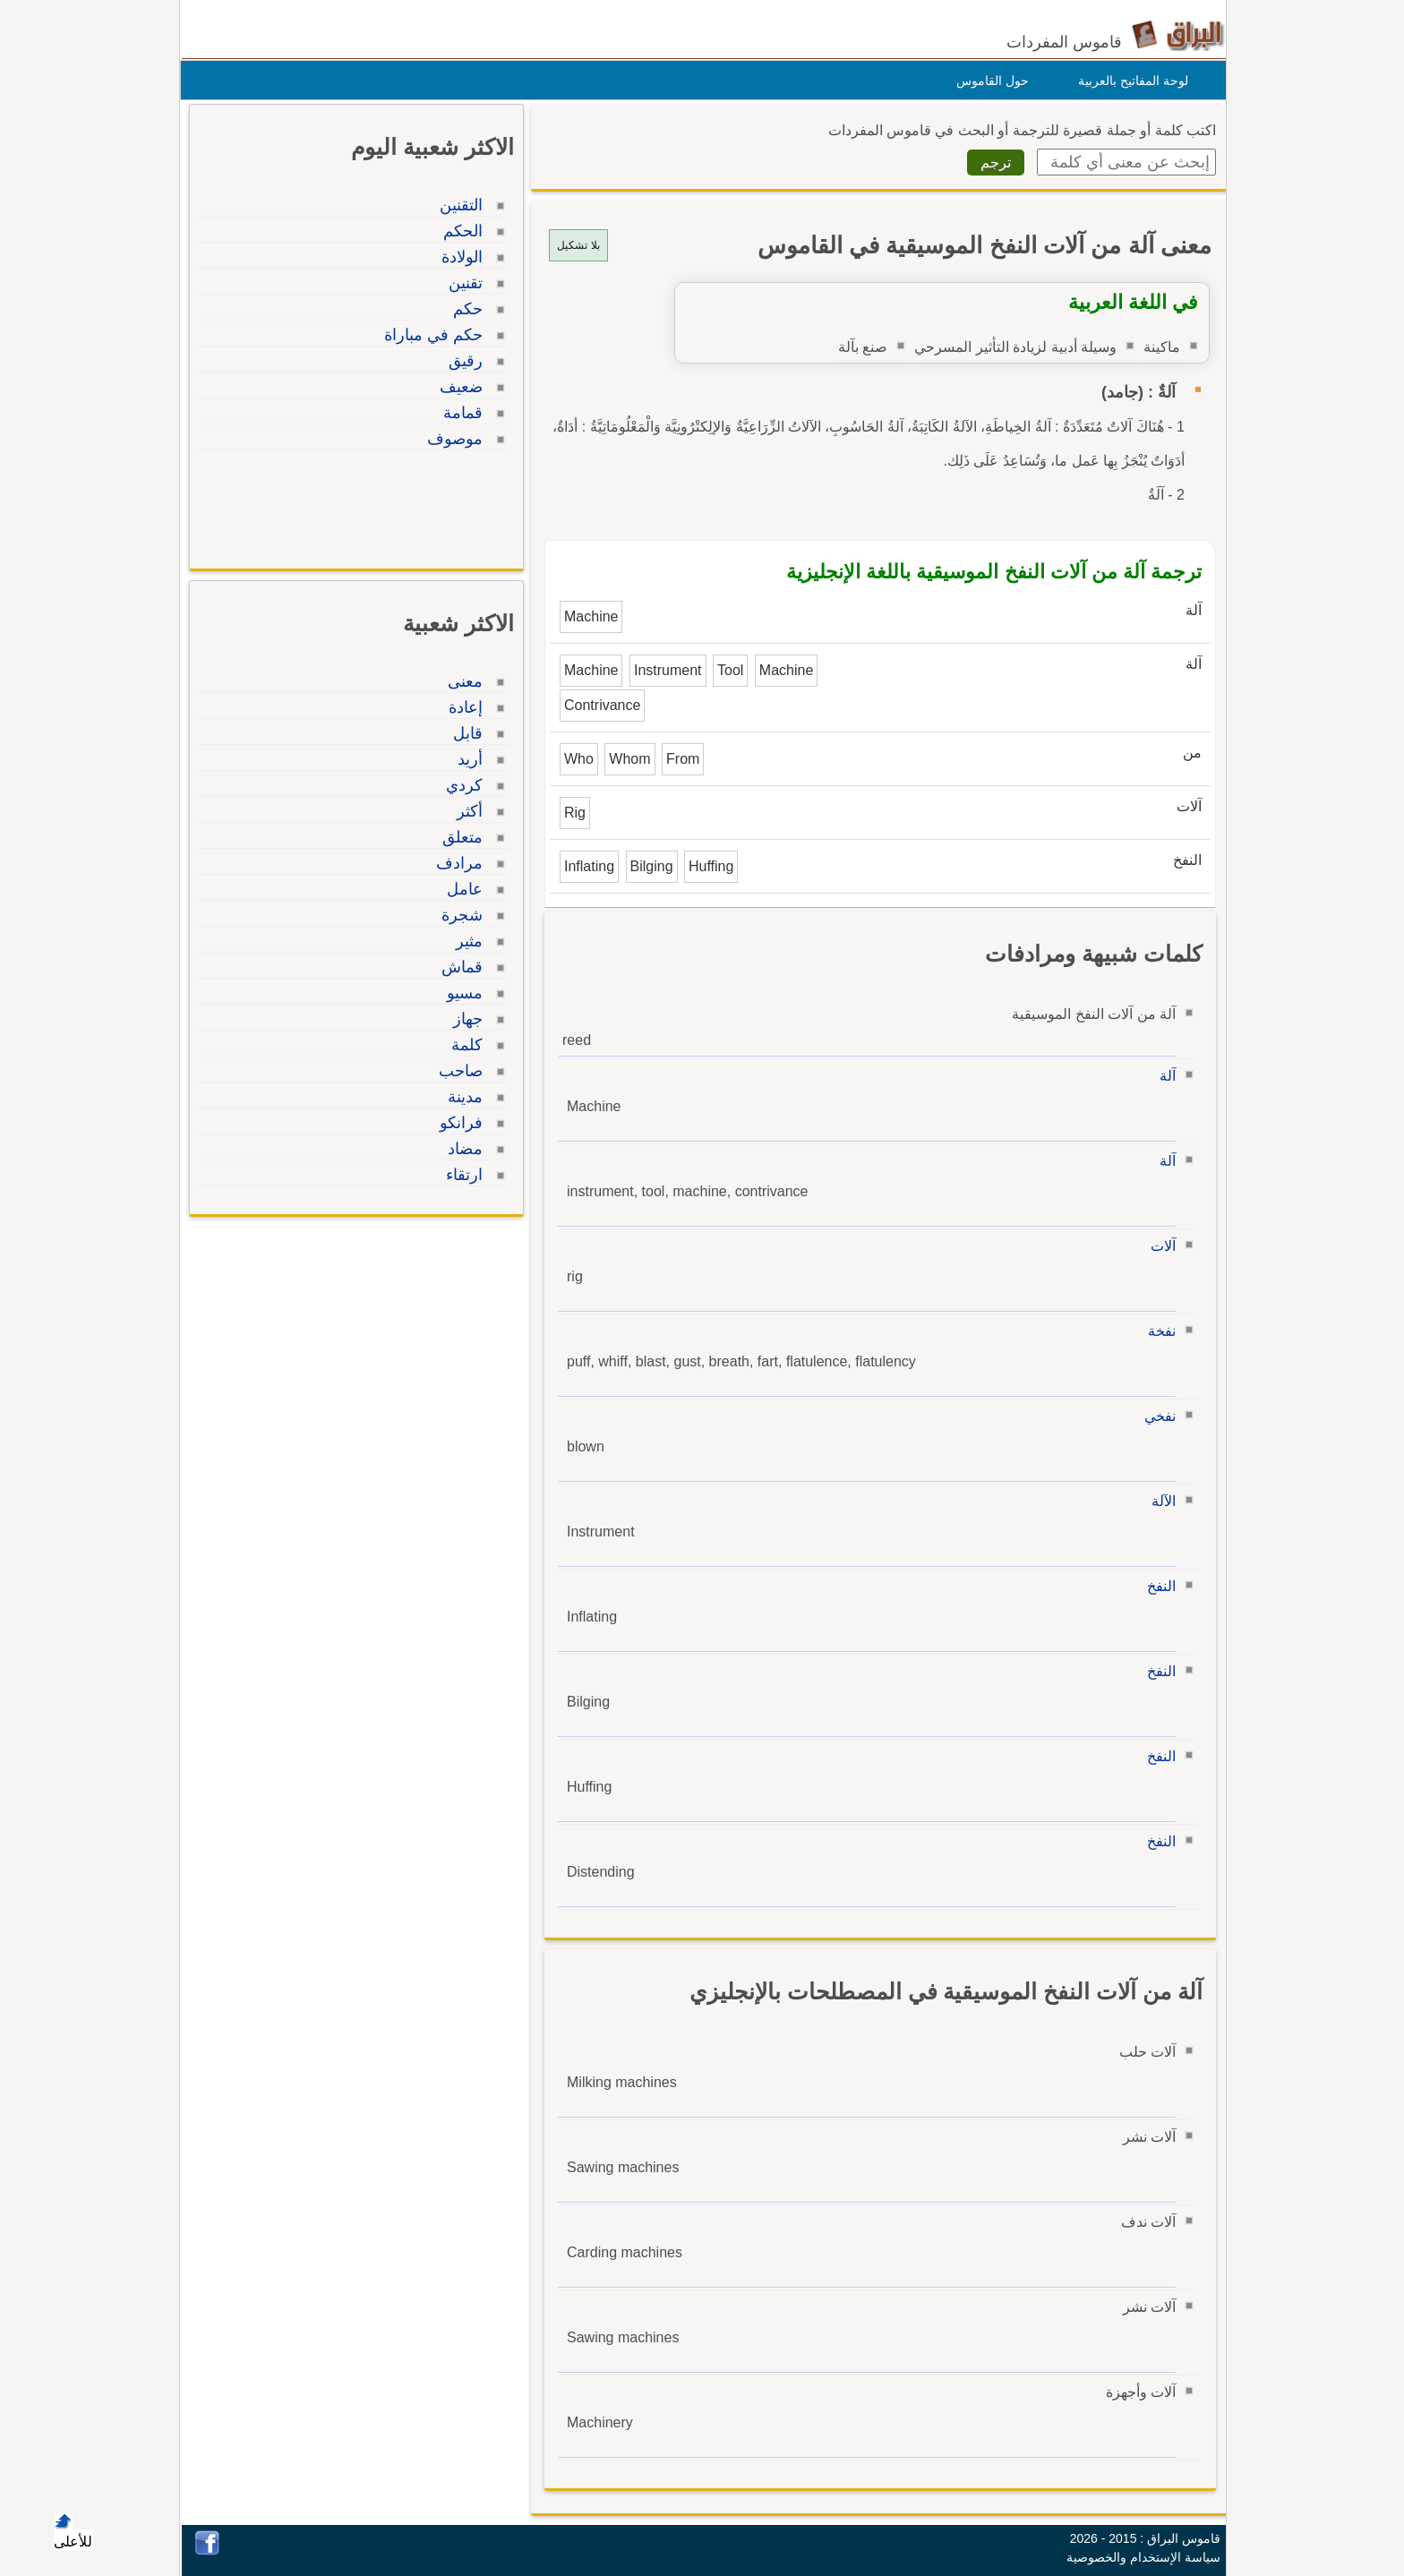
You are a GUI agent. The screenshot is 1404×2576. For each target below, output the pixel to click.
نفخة (1157, 1331)
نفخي (1155, 1416)
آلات (1158, 1246)
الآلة (1159, 1501)
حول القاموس (988, 80)
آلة (1163, 1075)
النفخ (1157, 1586)
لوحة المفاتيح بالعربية (1129, 80)
